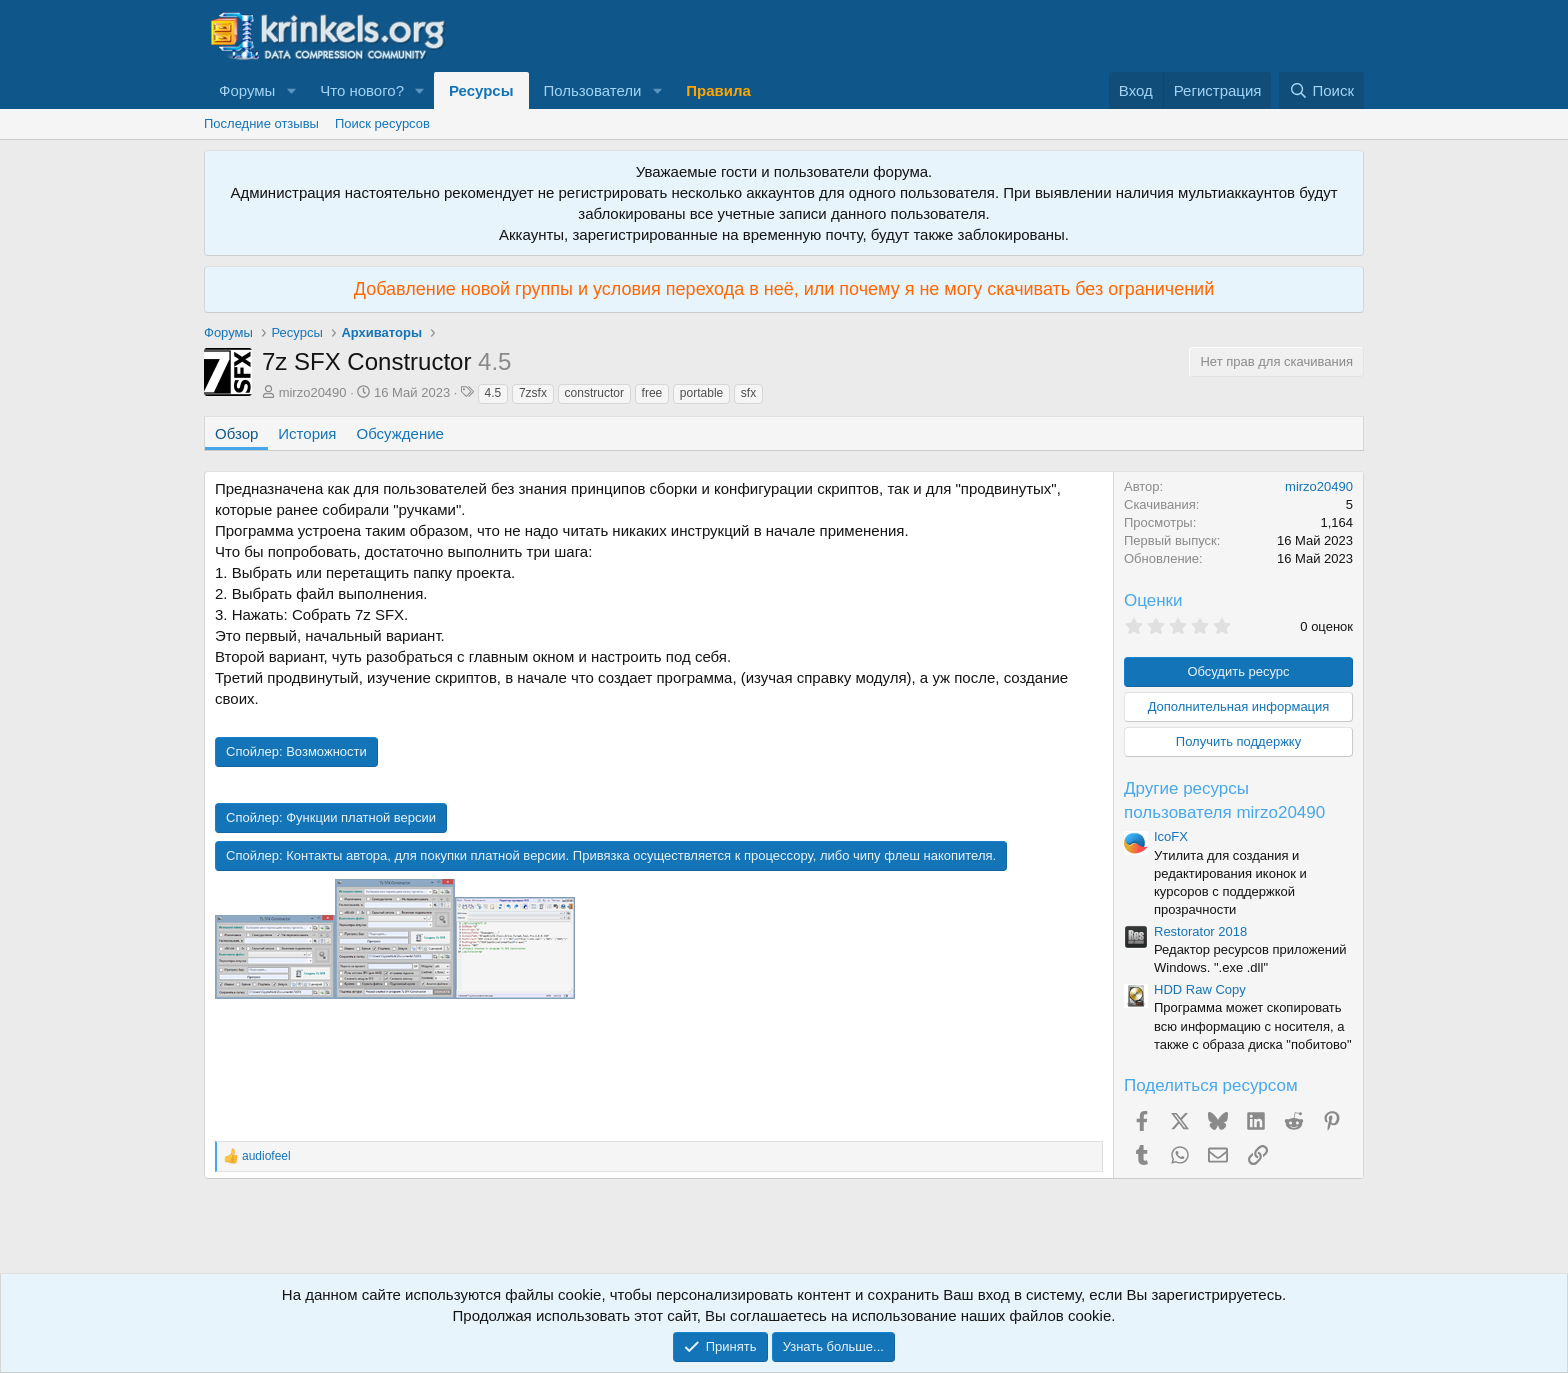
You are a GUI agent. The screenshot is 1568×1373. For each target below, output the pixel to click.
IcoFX (1171, 836)
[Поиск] (1321, 90)
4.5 (493, 393)
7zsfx (533, 393)
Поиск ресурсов (382, 123)
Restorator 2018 (1200, 931)
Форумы (247, 90)
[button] (291, 90)
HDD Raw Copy (1200, 989)
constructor (594, 393)
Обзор (236, 433)
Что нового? (362, 90)
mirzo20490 (313, 392)
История (307, 433)
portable (701, 393)
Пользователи (593, 90)
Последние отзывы (261, 123)
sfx (748, 393)
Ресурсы (481, 90)
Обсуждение (400, 433)
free (652, 393)
